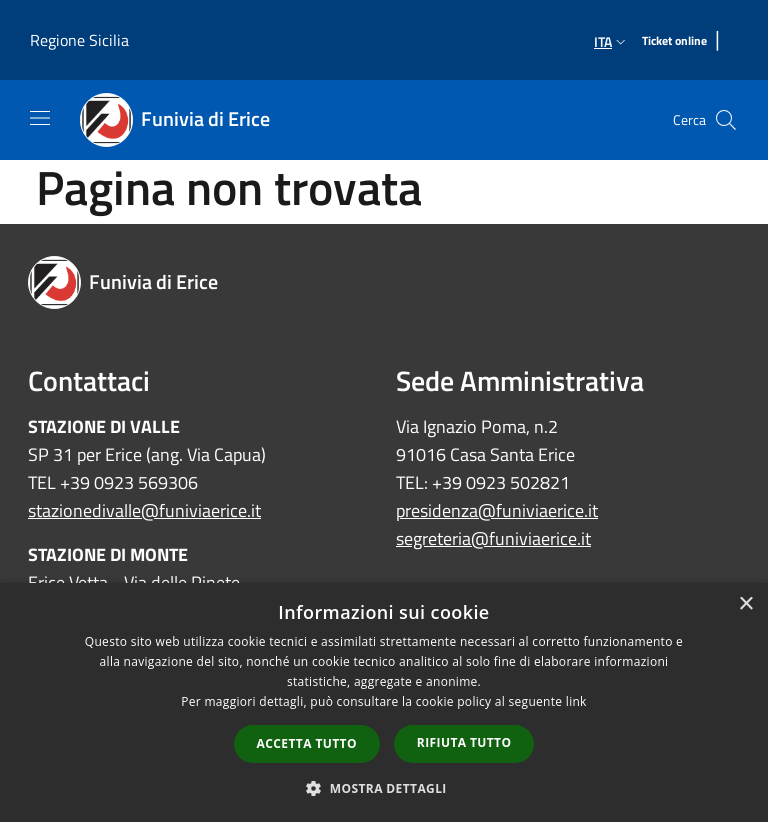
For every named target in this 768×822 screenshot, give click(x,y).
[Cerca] (726, 120)
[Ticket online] (674, 41)
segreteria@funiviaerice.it (493, 538)
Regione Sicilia (79, 40)
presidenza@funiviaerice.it (497, 510)
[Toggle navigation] (40, 118)
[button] (384, 788)
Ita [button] (612, 41)
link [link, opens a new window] (576, 701)
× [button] (745, 604)
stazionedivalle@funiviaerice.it (144, 510)
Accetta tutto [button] (307, 743)
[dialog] (384, 702)
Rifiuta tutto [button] (464, 742)
